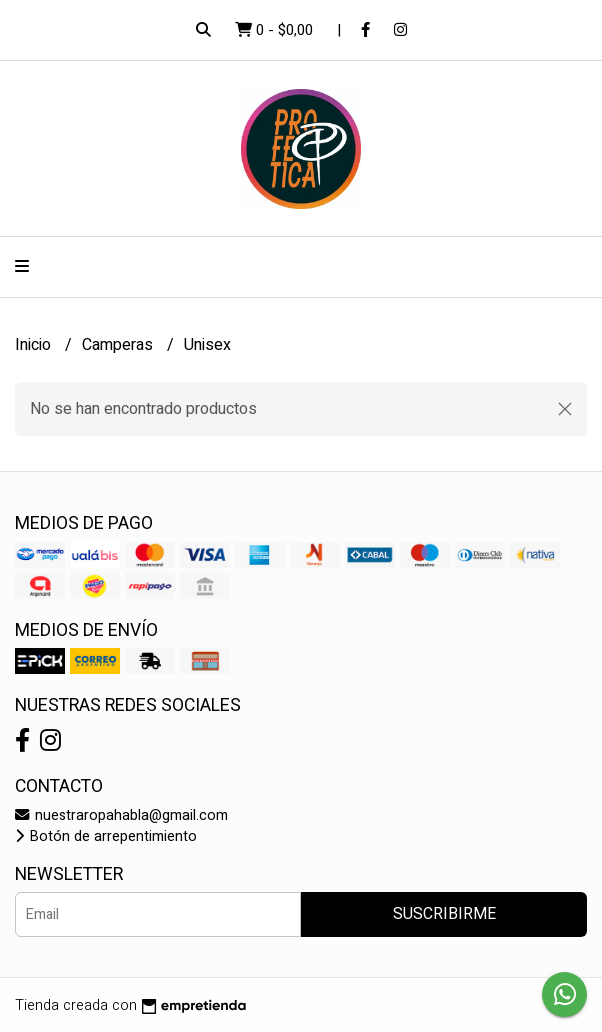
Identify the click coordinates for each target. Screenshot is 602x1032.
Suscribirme (444, 914)
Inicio (35, 345)
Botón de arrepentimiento (106, 836)
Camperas (119, 345)
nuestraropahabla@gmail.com (121, 815)
